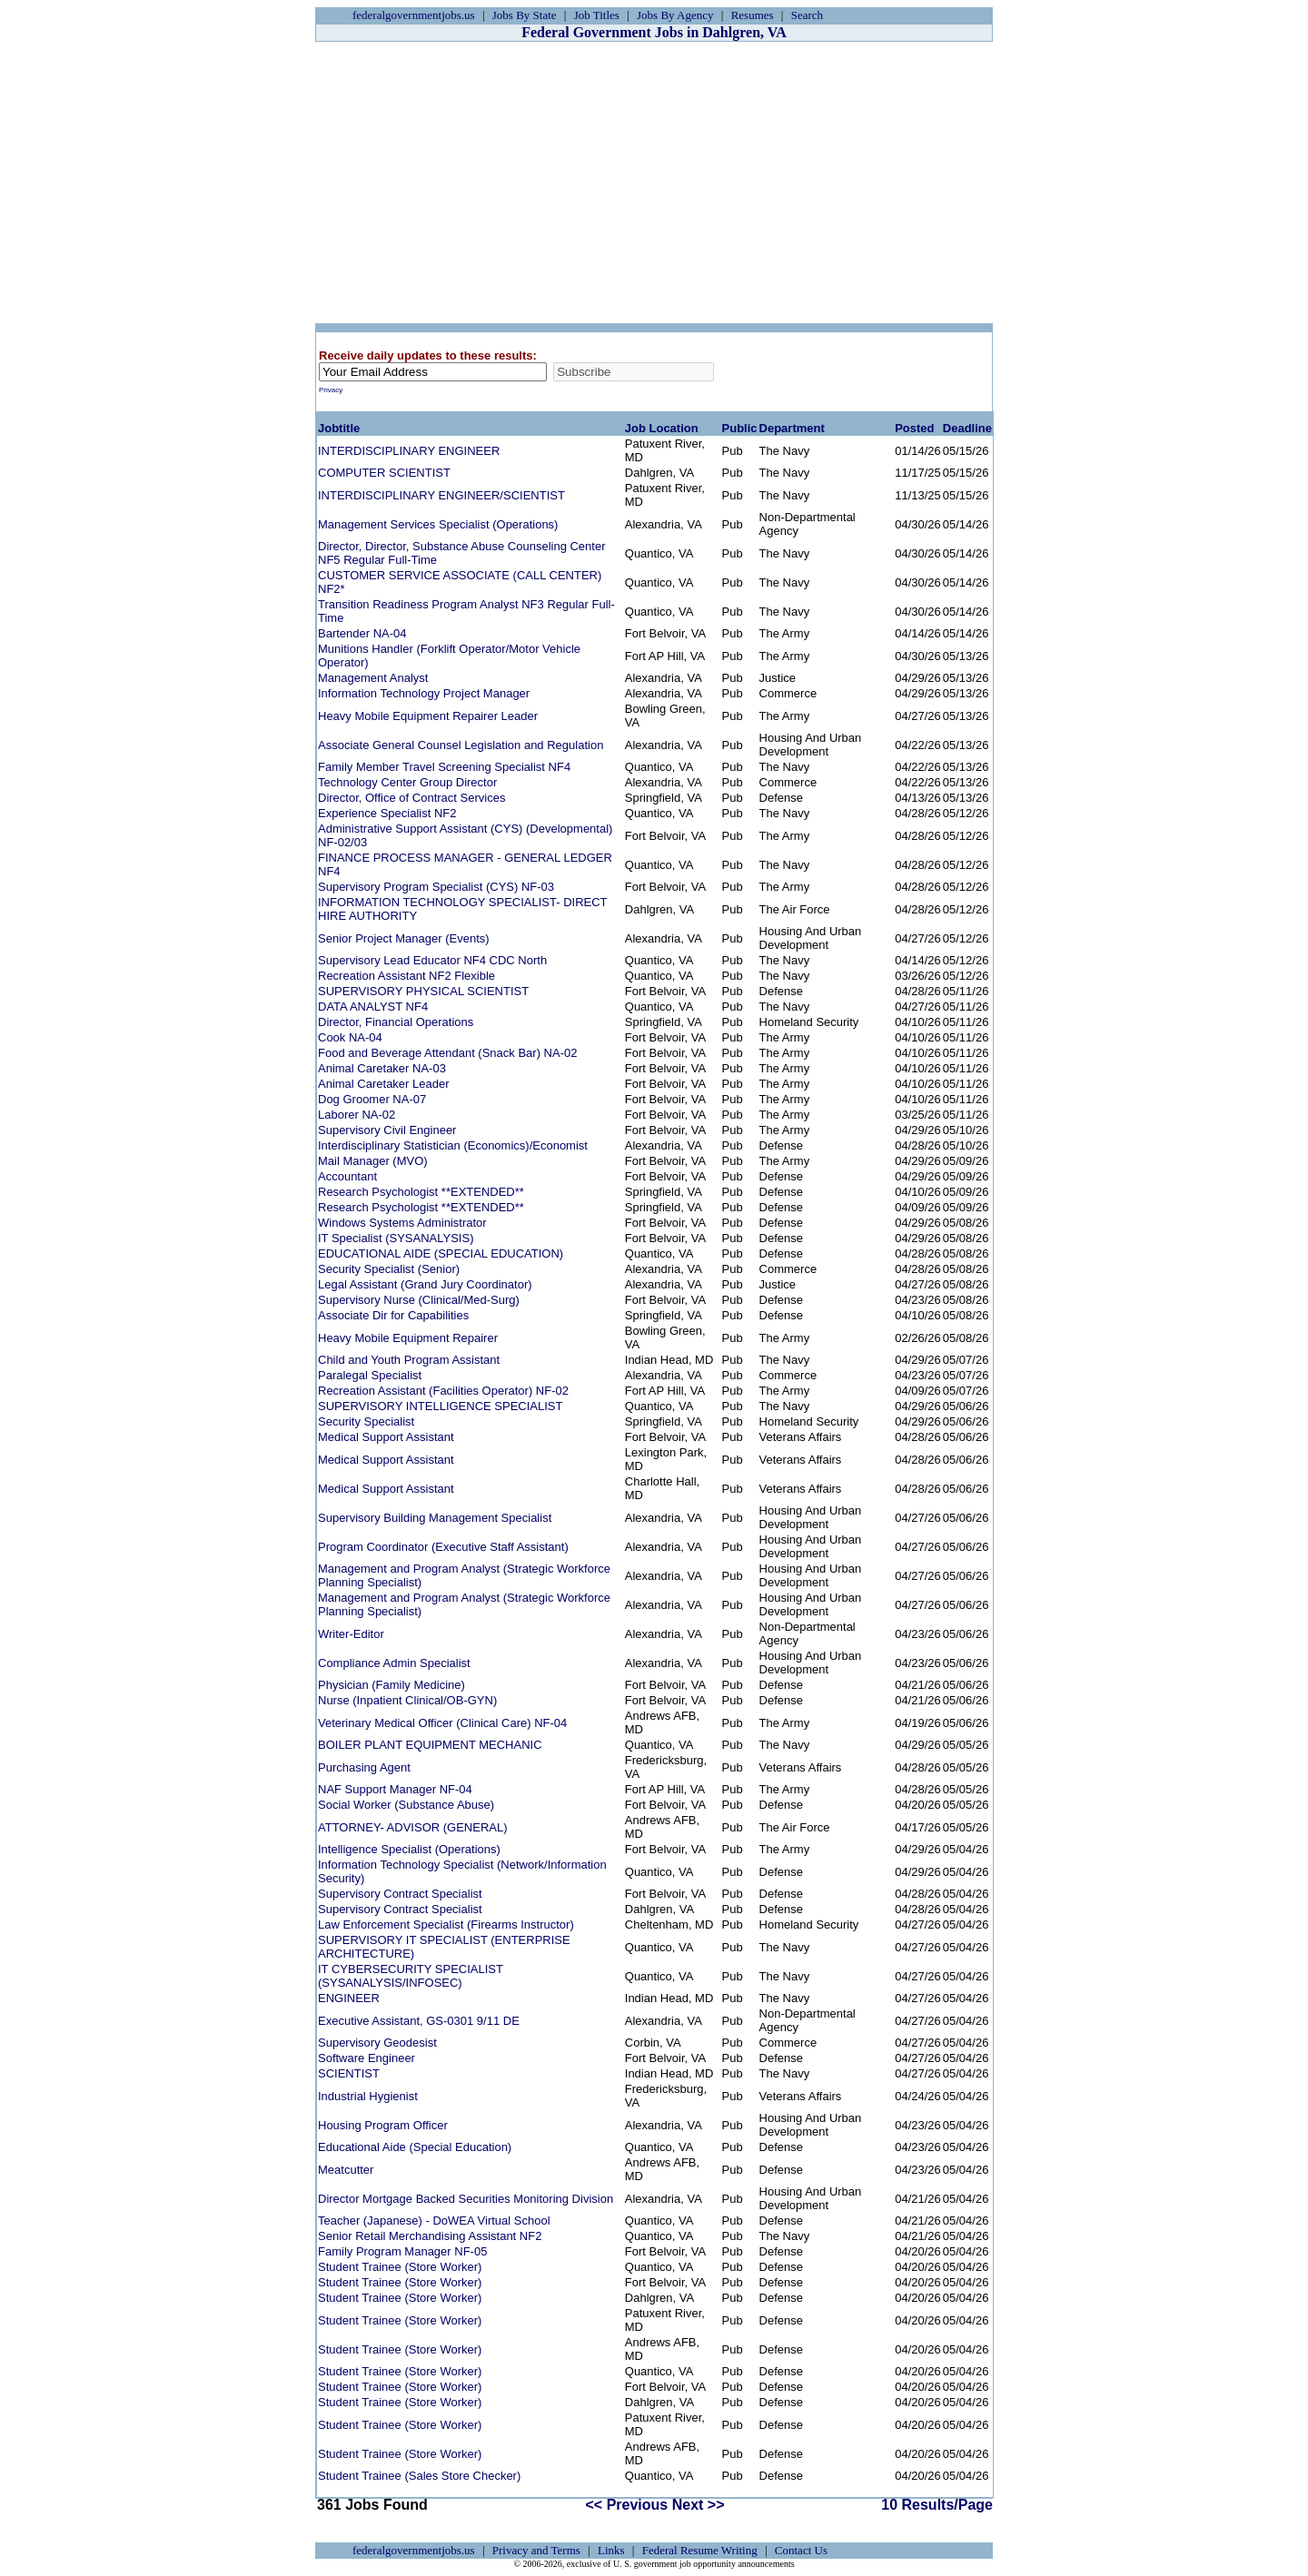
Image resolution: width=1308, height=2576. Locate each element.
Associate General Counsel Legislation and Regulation (460, 745)
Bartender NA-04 (362, 633)
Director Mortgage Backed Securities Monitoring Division (465, 2199)
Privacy (330, 390)
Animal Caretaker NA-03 (382, 1068)
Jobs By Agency (675, 15)
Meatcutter (345, 2169)
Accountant (347, 1176)
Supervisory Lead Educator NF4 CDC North (432, 960)
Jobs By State (524, 15)
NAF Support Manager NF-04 (395, 1789)
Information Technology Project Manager (424, 693)
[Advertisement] (654, 182)
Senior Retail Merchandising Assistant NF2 (429, 2236)
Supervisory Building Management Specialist (434, 1518)
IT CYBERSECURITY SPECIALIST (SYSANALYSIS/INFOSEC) (410, 1975)
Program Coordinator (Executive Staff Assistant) (443, 1547)
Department (792, 428)
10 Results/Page (937, 2504)
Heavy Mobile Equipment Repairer (408, 1338)
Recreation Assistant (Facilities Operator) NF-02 (443, 1390)
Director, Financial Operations (395, 1022)
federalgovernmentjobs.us (413, 15)
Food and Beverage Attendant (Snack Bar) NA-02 (447, 1053)
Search (807, 15)
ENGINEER (349, 1998)
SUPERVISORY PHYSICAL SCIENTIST (423, 991)
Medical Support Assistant (386, 1437)
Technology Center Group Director (407, 782)
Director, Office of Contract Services (411, 797)
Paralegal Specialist (369, 1375)
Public (740, 428)
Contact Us (801, 2550)
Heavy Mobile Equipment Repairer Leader (428, 716)
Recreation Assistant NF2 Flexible (406, 975)
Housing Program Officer (383, 2125)
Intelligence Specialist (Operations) (409, 1849)
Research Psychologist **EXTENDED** (421, 1192)
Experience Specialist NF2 (387, 813)
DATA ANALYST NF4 (373, 1006)
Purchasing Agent (364, 1767)
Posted (914, 428)
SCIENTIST (349, 2073)
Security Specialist (366, 1421)
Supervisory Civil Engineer (387, 1130)
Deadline (967, 428)
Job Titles (596, 15)
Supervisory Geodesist (377, 2042)
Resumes (752, 15)
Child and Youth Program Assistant (409, 1360)
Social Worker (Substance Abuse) (406, 1804)
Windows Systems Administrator (402, 1222)
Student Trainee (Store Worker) (399, 2267)
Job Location (662, 428)
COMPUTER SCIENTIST (384, 472)
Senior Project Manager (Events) (404, 938)
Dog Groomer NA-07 (372, 1099)
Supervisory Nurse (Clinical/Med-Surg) (419, 1300)
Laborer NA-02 (356, 1114)
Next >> (698, 2504)
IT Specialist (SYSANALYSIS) (395, 1238)
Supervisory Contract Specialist (400, 1893)
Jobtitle (339, 428)
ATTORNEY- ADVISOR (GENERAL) (413, 1827)
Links (611, 2550)
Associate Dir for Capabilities (393, 1315)
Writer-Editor (351, 1634)
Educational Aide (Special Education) (414, 2147)
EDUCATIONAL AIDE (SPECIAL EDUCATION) (440, 1253)
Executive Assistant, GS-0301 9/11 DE (419, 2021)
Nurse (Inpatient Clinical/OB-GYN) (407, 1700)
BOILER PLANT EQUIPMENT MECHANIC (430, 1745)
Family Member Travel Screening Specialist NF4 (444, 767)
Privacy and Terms (536, 2550)
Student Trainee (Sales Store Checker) (419, 2475)
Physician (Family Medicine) (391, 1685)
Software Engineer (366, 2058)
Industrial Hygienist (368, 2096)
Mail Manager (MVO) (373, 1161)
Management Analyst (373, 678)
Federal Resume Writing (700, 2550)
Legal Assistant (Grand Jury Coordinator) (425, 1284)
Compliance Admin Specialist (394, 1663)
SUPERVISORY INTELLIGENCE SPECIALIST (440, 1406)
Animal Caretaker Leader (384, 1084)
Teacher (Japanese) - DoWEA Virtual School (434, 2220)
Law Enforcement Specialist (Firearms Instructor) (446, 1924)
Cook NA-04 (350, 1037)
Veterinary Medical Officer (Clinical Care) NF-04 (442, 1723)
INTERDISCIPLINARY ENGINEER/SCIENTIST (441, 495)
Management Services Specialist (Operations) (438, 524)
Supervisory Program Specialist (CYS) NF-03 (436, 886)
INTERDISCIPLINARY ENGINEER (409, 451)
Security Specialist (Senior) (389, 1269)
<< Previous (627, 2504)
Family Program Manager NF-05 (402, 2251)
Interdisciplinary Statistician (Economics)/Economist (453, 1145)
